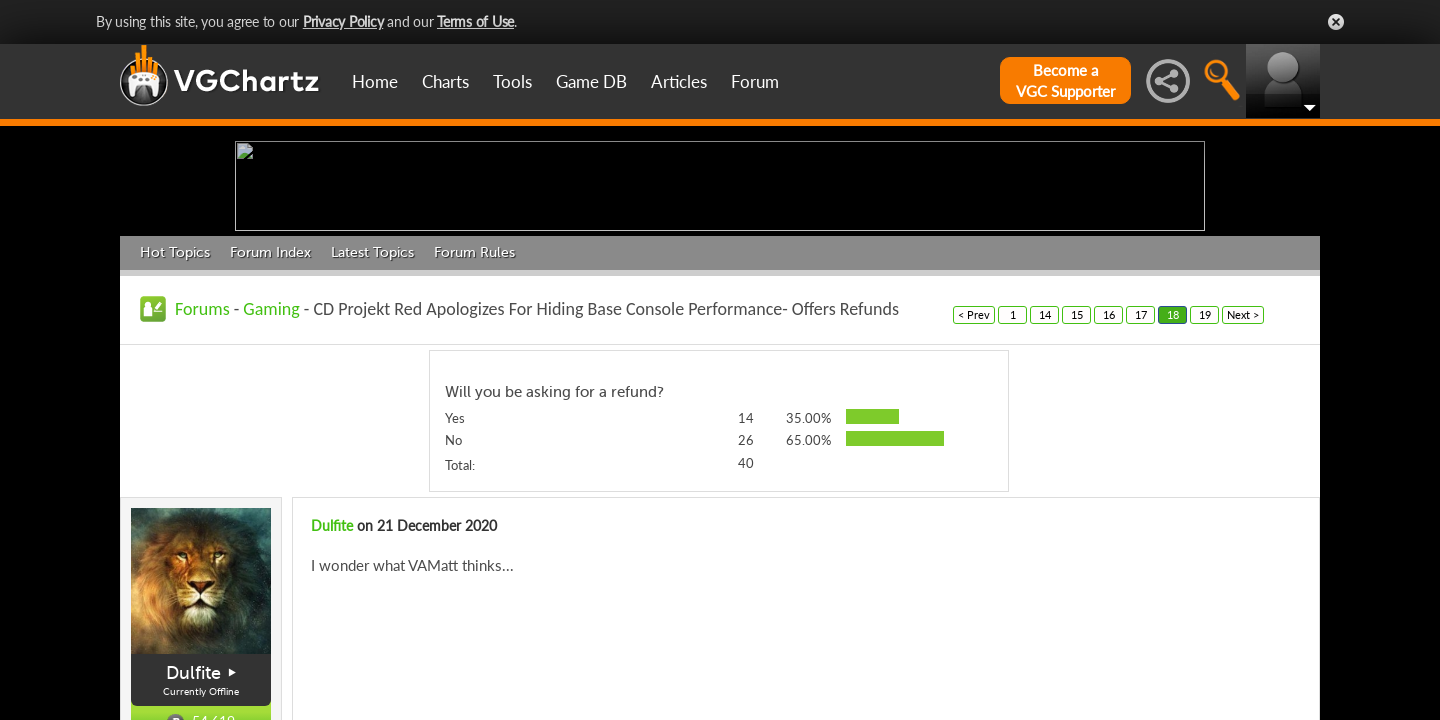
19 (1205, 469)
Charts (445, 81)
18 (1173, 469)
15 (1077, 469)
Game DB (591, 81)
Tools (512, 81)
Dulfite (332, 681)
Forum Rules (474, 407)
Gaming (271, 464)
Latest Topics (372, 407)
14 (1045, 469)
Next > (1243, 469)
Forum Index (270, 407)
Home (375, 81)
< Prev (974, 469)
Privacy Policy (343, 21)
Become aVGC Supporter (1065, 80)
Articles (679, 81)
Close (1336, 22)
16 (1109, 469)
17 (1141, 469)
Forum (755, 81)
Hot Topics (175, 407)
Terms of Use (475, 21)
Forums (202, 464)
